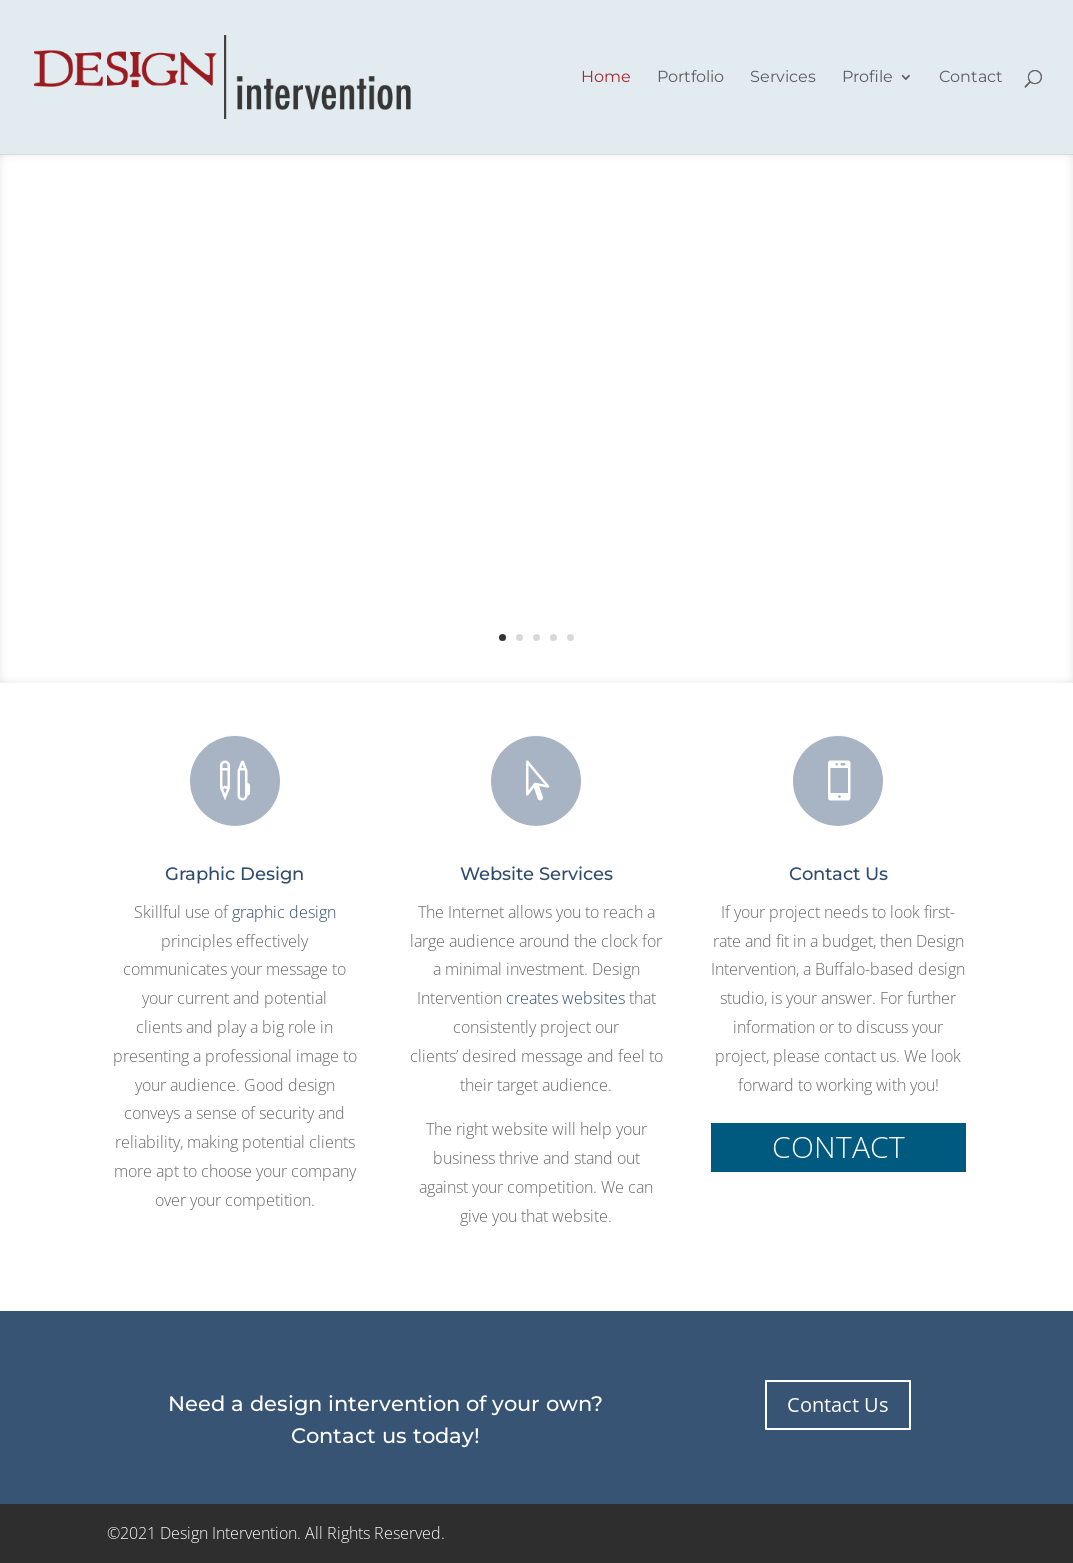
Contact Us (838, 1404)
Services (783, 78)
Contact (971, 78)
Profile (867, 78)
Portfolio (690, 78)
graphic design (284, 912)
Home (606, 78)
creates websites (565, 998)
